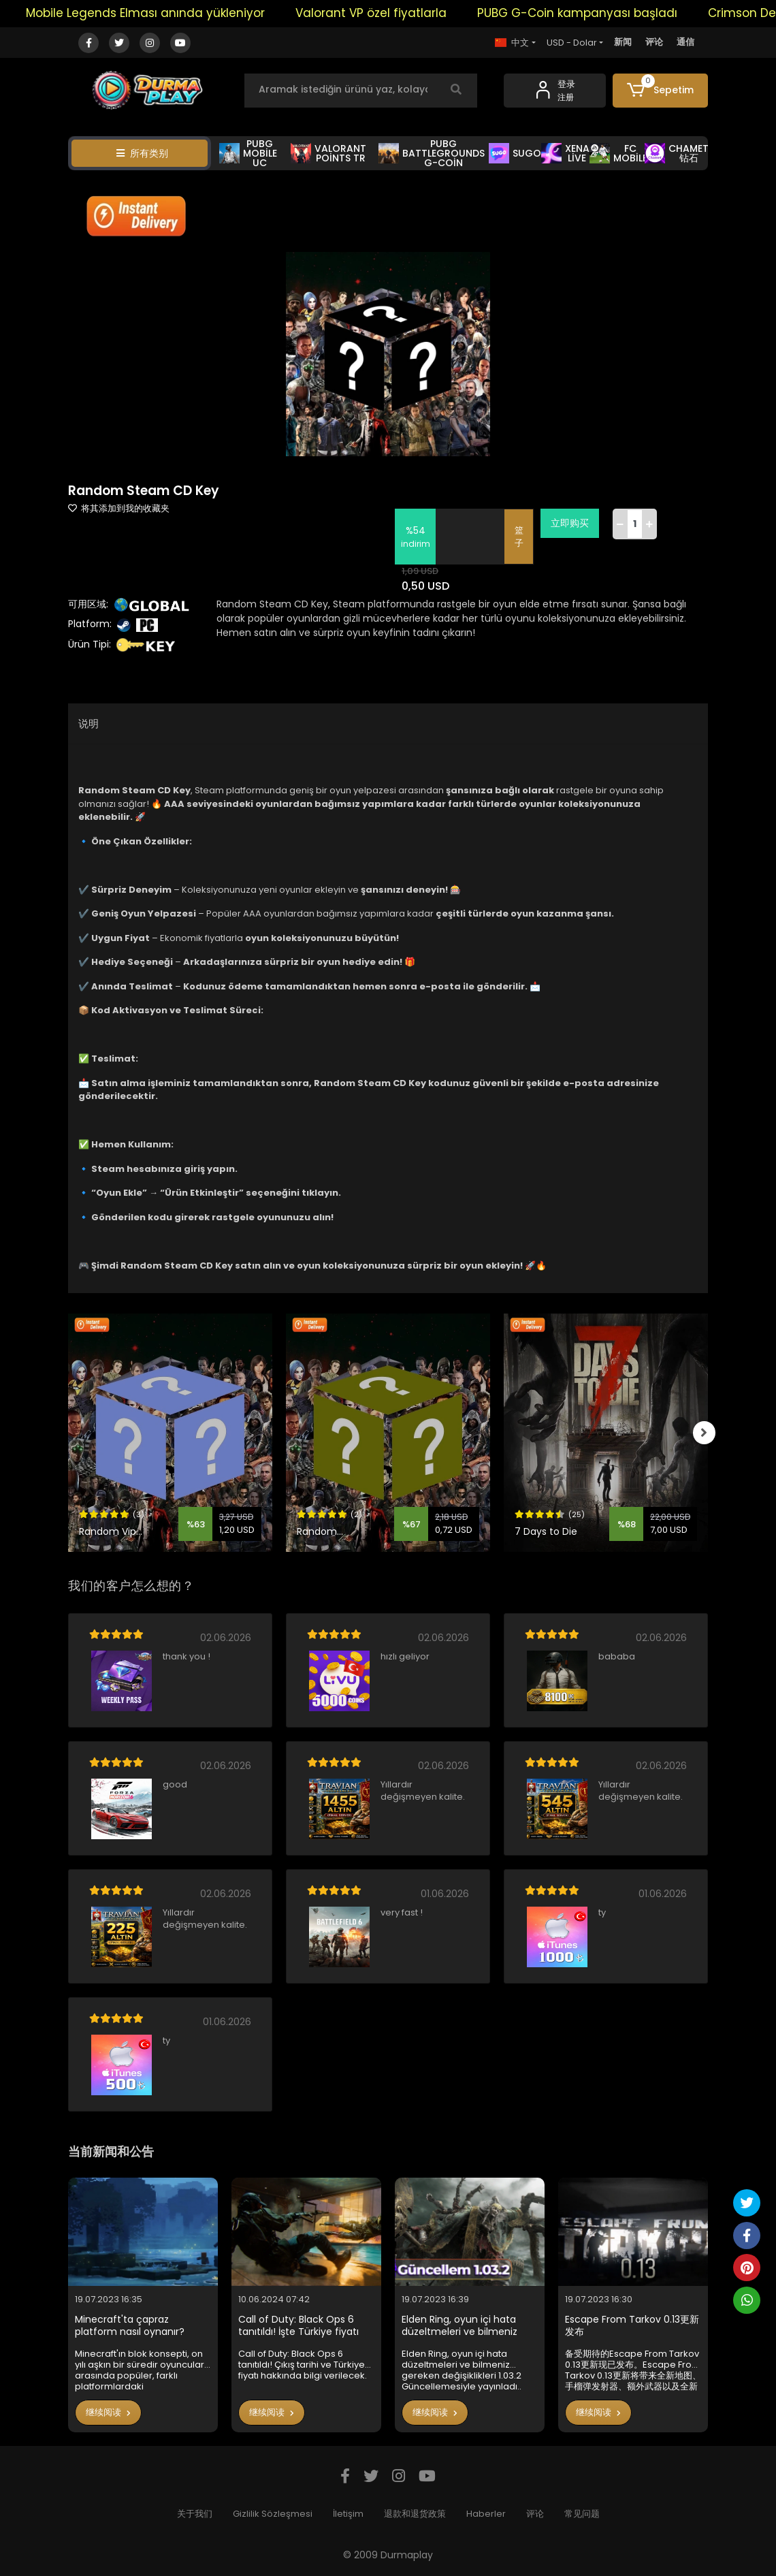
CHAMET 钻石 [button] (676, 153)
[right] (708, 1433)
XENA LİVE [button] (565, 153)
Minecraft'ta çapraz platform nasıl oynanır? (129, 2325)
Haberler (486, 2513)
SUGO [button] (515, 153)
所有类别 (142, 153)
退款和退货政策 (415, 2513)
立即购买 (571, 523)
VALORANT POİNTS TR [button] (328, 153)
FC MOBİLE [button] (619, 153)
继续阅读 (108, 2412)
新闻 (623, 41)
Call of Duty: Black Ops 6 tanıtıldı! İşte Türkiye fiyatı (298, 2325)
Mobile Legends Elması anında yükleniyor (161, 13)
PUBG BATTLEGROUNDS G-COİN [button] (431, 153)
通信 (685, 41)
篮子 (520, 537)
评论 (654, 41)
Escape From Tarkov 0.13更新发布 (632, 2325)
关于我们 (194, 2513)
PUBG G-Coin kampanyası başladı (594, 13)
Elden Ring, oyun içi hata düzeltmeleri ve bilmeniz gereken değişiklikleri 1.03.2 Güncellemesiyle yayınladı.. (465, 2325)
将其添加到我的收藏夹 (118, 508)
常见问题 (582, 2513)
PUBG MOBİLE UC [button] (248, 153)
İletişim (348, 2513)
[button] (660, 91)
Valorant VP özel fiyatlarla (387, 13)
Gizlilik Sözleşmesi (272, 2513)
